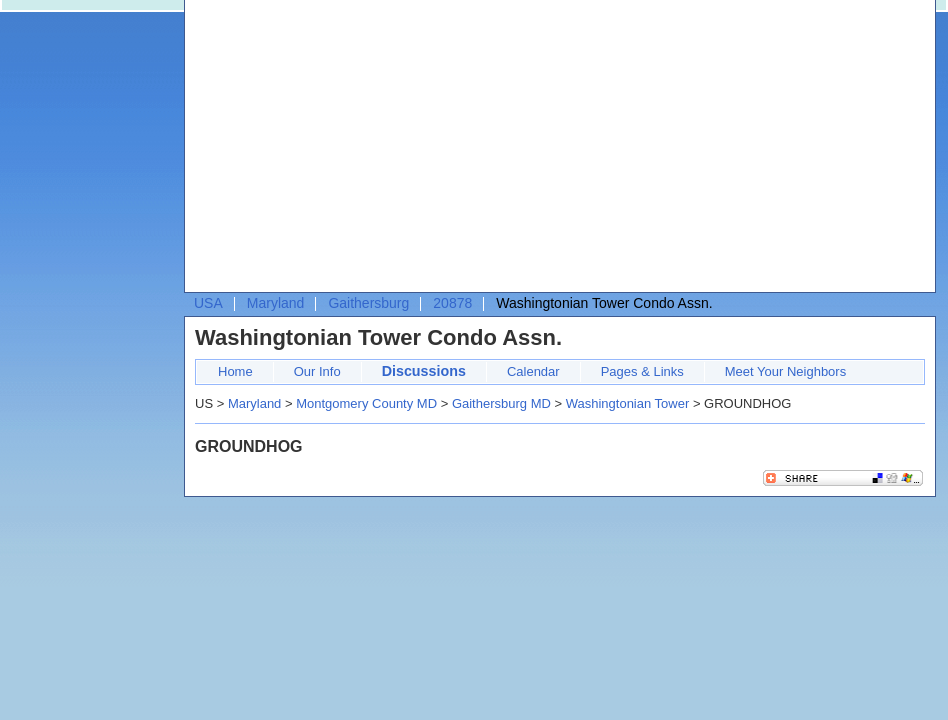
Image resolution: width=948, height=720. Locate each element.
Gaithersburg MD (501, 403)
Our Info (317, 371)
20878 (452, 303)
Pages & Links (642, 371)
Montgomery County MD (366, 403)
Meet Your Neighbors (785, 371)
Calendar (533, 371)
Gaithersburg (368, 303)
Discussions (424, 371)
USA (208, 303)
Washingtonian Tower (628, 403)
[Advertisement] (387, 151)
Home (235, 371)
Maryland (276, 303)
